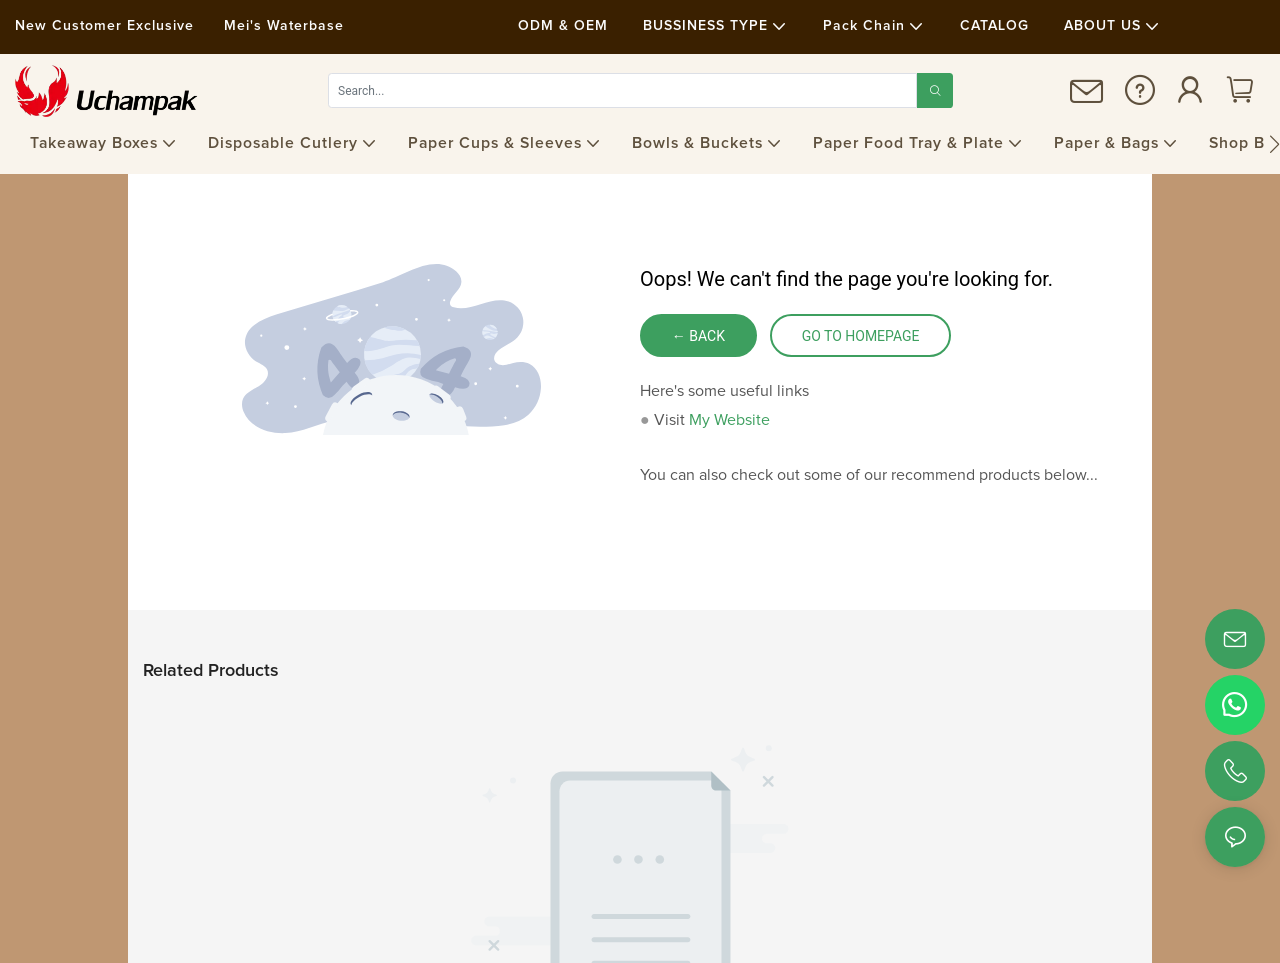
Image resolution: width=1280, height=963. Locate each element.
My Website (729, 420)
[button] (1274, 144)
